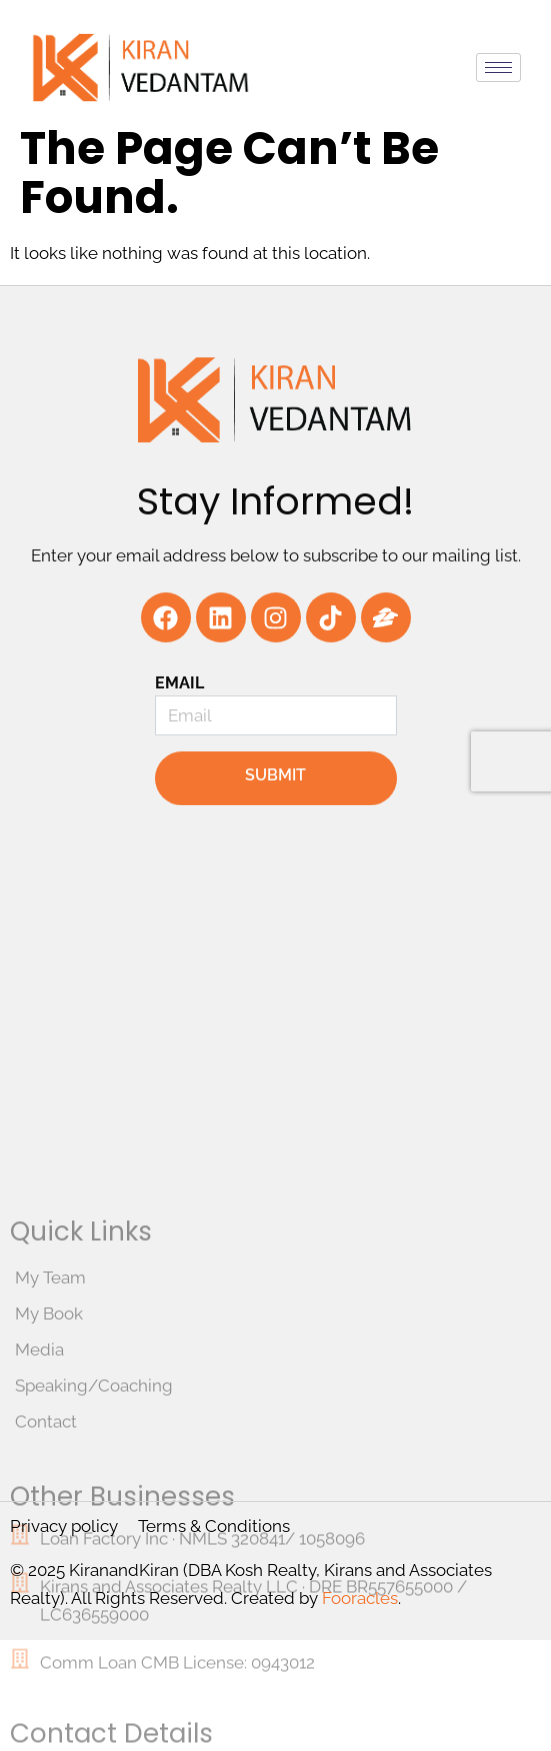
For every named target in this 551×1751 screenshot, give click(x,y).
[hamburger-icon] (498, 67)
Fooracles (360, 1598)
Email (180, 714)
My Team (50, 1483)
